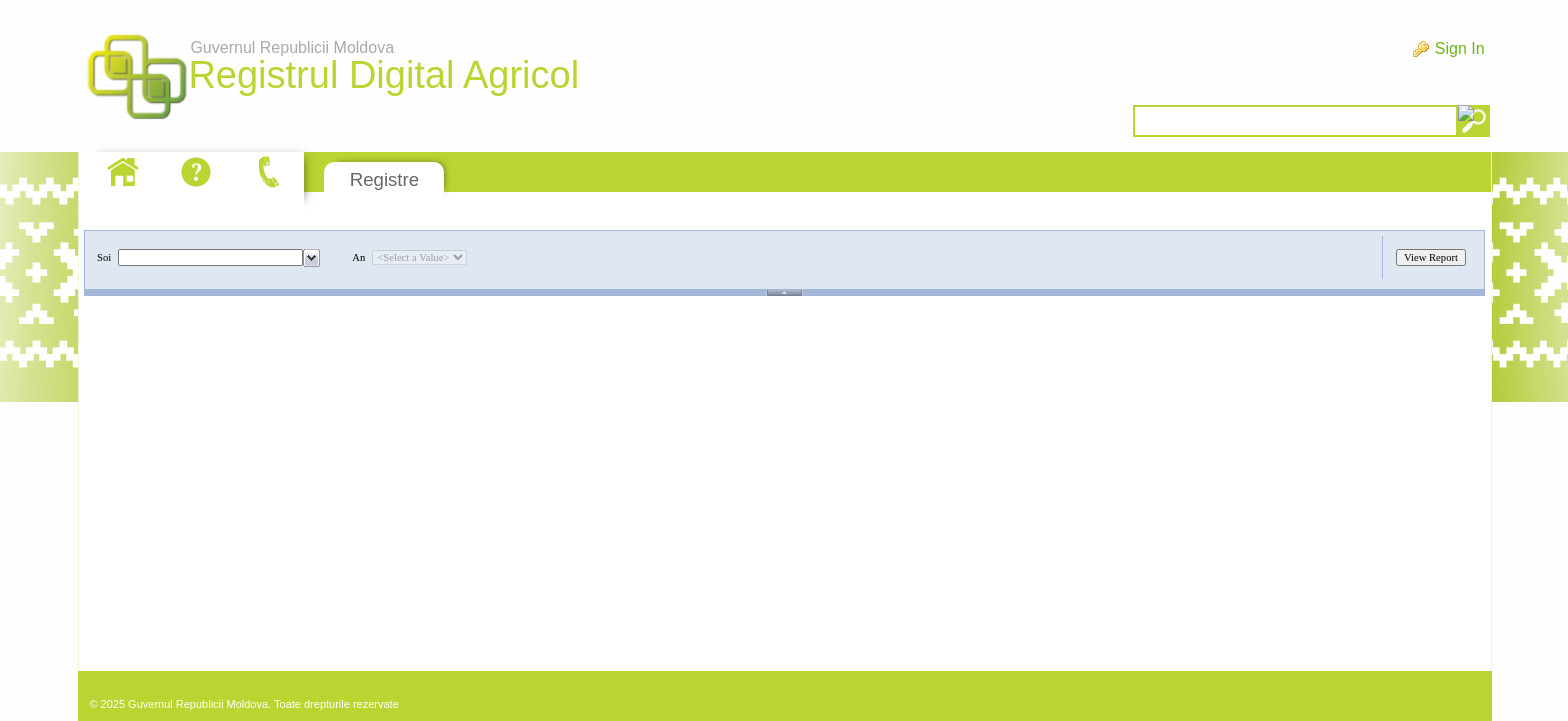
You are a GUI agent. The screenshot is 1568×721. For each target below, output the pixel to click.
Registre (384, 179)
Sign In (1460, 48)
